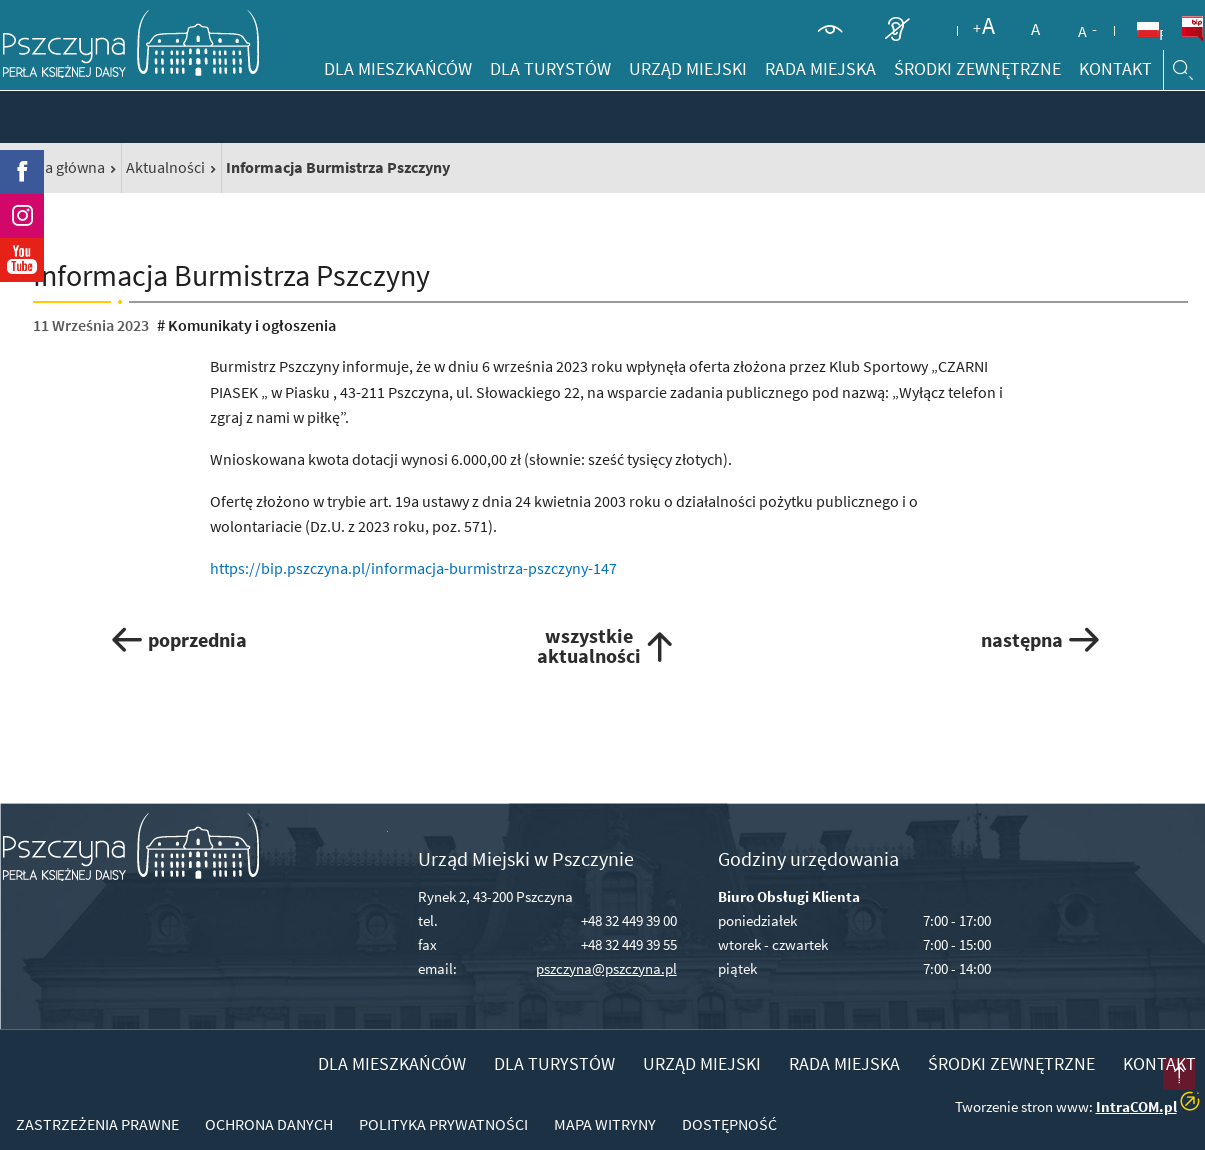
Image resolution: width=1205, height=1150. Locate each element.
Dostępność (729, 1124)
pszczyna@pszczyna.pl (606, 968)
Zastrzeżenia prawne (97, 1124)
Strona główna (56, 167)
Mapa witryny (605, 1124)
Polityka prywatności (443, 1124)
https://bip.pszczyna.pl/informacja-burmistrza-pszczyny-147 (413, 568)
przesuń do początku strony (1149, 1094)
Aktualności (165, 167)
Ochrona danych (269, 1124)
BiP (1192, 29)
